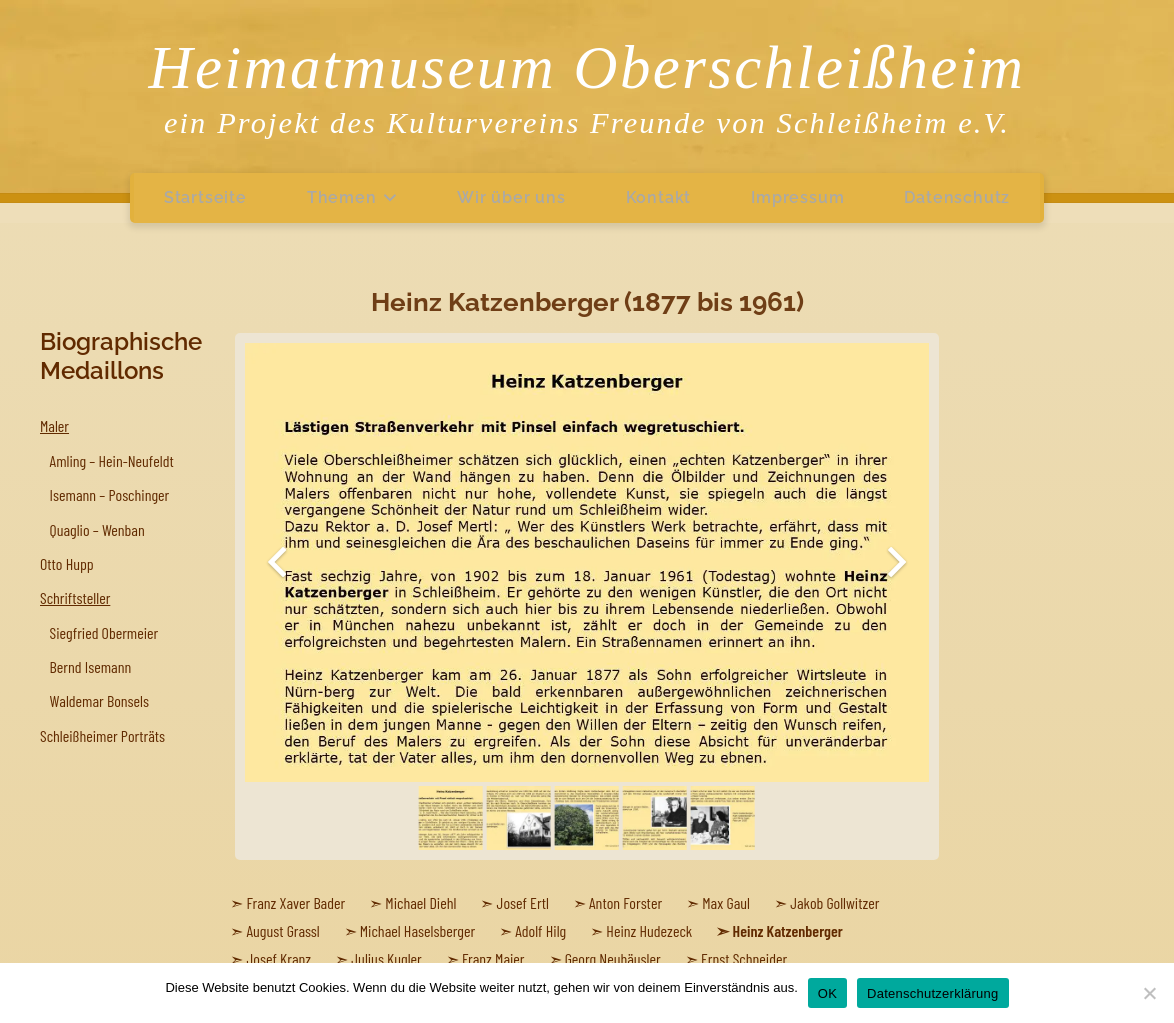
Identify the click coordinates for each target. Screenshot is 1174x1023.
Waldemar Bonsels (99, 700)
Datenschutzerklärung (932, 993)
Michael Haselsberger (417, 930)
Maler (54, 425)
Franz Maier (493, 958)
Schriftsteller (75, 597)
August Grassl (283, 930)
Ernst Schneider (744, 958)
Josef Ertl (523, 902)
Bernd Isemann (91, 666)
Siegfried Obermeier (104, 632)
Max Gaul (726, 902)
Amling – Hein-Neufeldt (112, 460)
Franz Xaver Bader (296, 902)
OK (827, 993)
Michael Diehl (420, 902)
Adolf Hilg (540, 930)
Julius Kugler (386, 958)
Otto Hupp (67, 563)
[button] (387, 198)
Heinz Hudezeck (649, 930)
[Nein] (1149, 993)
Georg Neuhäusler (613, 958)
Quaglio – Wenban (97, 529)
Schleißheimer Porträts (102, 735)
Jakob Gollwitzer (834, 902)
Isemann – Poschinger (110, 494)
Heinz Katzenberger (788, 930)
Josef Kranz (279, 958)
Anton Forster (625, 902)
